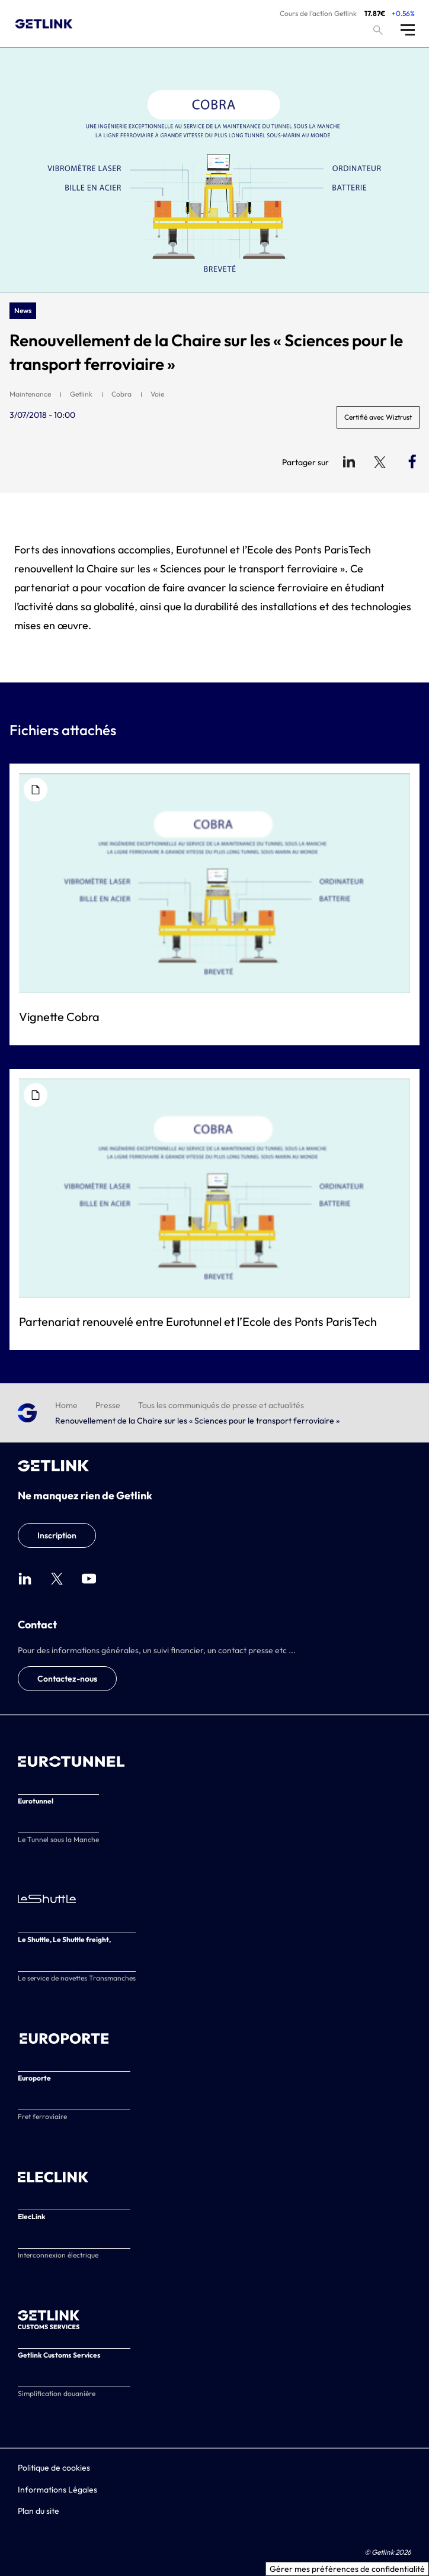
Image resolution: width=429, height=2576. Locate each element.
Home (66, 1405)
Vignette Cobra (59, 1016)
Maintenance (30, 393)
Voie (157, 393)
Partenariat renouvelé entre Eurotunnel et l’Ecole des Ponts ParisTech (198, 1321)
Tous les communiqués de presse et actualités (221, 1405)
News (22, 310)
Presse (107, 1405)
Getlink (81, 393)
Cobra (121, 393)
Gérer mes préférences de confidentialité (347, 2569)
